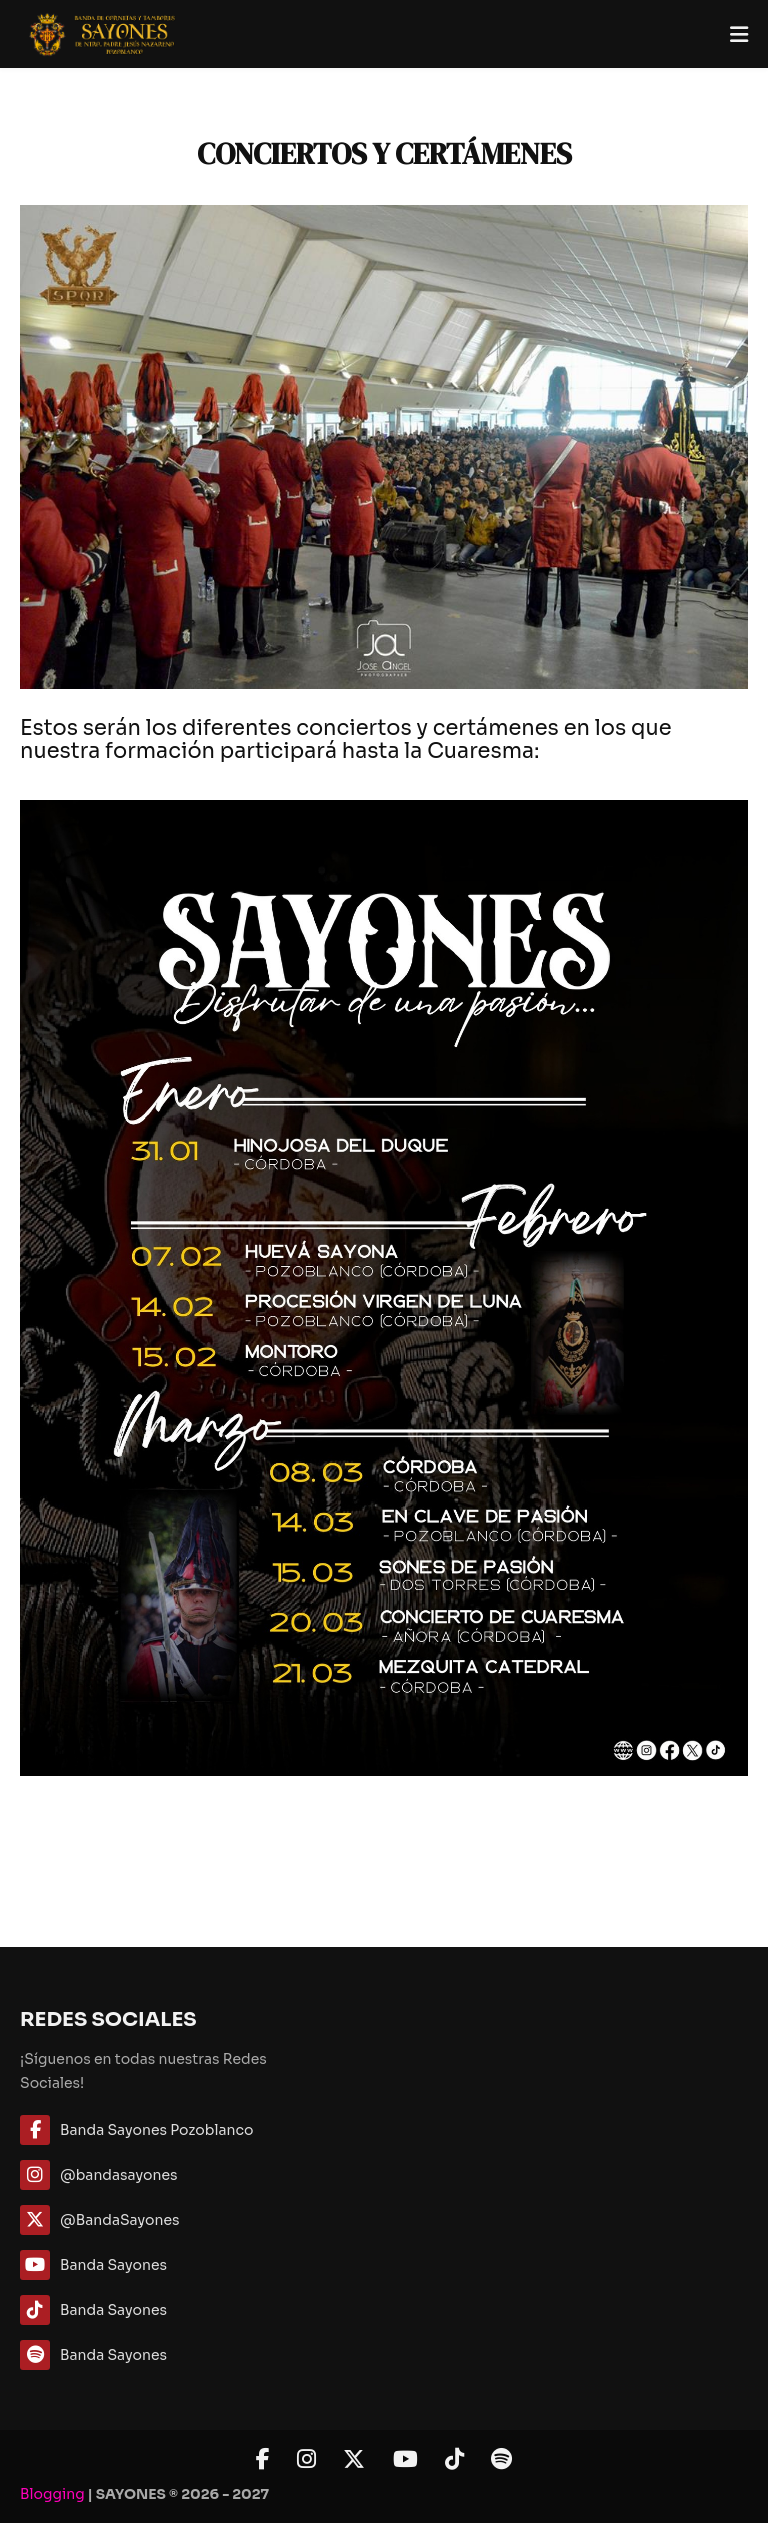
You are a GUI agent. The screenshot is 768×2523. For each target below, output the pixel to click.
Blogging (52, 2494)
